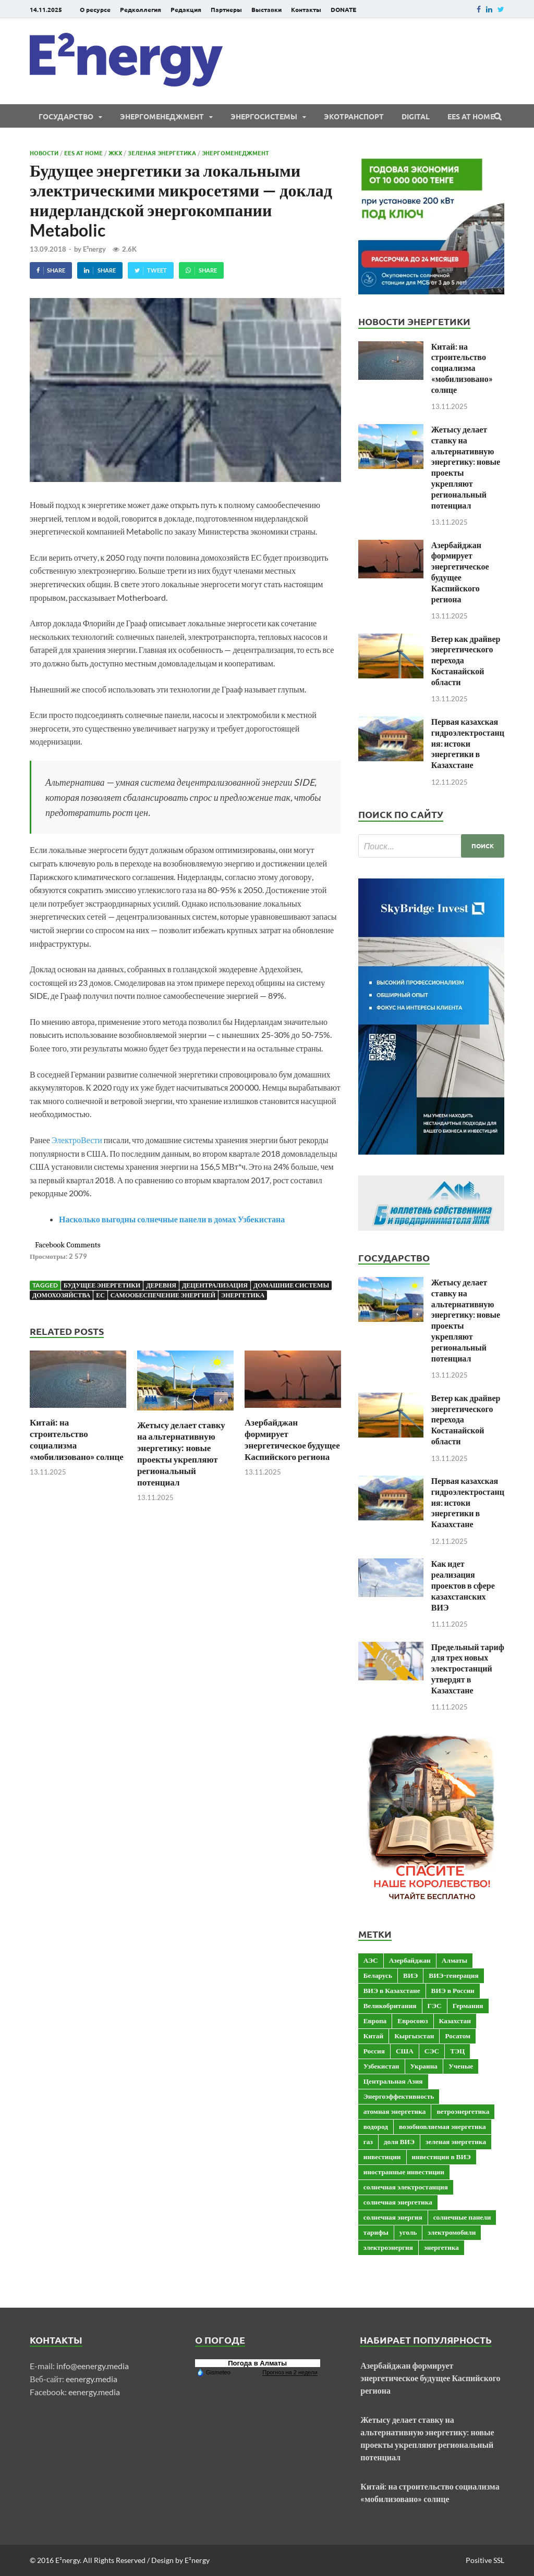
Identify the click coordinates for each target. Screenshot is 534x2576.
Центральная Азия (393, 2081)
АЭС (370, 1960)
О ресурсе (95, 9)
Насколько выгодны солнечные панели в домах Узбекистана (172, 1219)
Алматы (454, 1960)
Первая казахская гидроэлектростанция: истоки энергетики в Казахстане (467, 743)
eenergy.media (91, 2379)
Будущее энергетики (102, 1285)
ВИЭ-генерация (453, 1975)
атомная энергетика (394, 2111)
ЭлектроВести (77, 1140)
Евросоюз (412, 2020)
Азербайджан (410, 1960)
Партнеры (226, 9)
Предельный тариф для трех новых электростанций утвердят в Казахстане (467, 1668)
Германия (468, 2005)
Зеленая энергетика (162, 152)
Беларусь (377, 1975)
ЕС (100, 1295)
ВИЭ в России (453, 1990)
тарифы (376, 2232)
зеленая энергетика (456, 2141)
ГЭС (435, 2005)
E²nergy (94, 249)
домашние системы (291, 1285)
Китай (373, 2036)
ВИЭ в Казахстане (391, 1990)
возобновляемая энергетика (442, 2126)
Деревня (161, 1285)
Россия (374, 2051)
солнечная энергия (392, 2217)
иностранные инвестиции (403, 2172)
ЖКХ (115, 152)
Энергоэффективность (398, 2096)
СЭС (431, 2051)
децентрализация (215, 1285)
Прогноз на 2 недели (289, 2372)
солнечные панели (462, 2217)
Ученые (460, 2066)
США (405, 2051)
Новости (44, 152)
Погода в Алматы (257, 2363)
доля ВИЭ (399, 2141)
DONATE (343, 9)
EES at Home (470, 116)
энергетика (242, 1295)
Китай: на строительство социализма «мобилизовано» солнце (77, 1439)
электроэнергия (388, 2247)
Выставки (266, 9)
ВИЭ (410, 1975)
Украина (424, 2066)
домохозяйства (61, 1295)
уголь (408, 2232)
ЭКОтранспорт (354, 116)
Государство (66, 116)
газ (368, 2141)
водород (375, 2126)
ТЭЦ (457, 2051)
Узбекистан (381, 2066)
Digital (416, 116)
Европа (375, 2020)
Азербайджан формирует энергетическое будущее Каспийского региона (292, 1439)
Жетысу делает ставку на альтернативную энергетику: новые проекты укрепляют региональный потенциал (181, 1453)
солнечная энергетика (397, 2202)
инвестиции (382, 2156)
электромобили (452, 2232)
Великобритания (390, 2005)
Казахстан (455, 2020)
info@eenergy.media (92, 2366)
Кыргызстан (414, 2036)
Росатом (457, 2036)
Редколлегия (140, 9)
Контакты (306, 9)
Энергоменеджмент (162, 116)
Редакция (186, 9)
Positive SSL (485, 2560)
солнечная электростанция (405, 2187)
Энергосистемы (263, 116)
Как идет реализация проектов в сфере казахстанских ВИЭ (463, 1585)
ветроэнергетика (462, 2111)
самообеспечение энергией (163, 1295)
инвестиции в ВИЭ (441, 2156)
